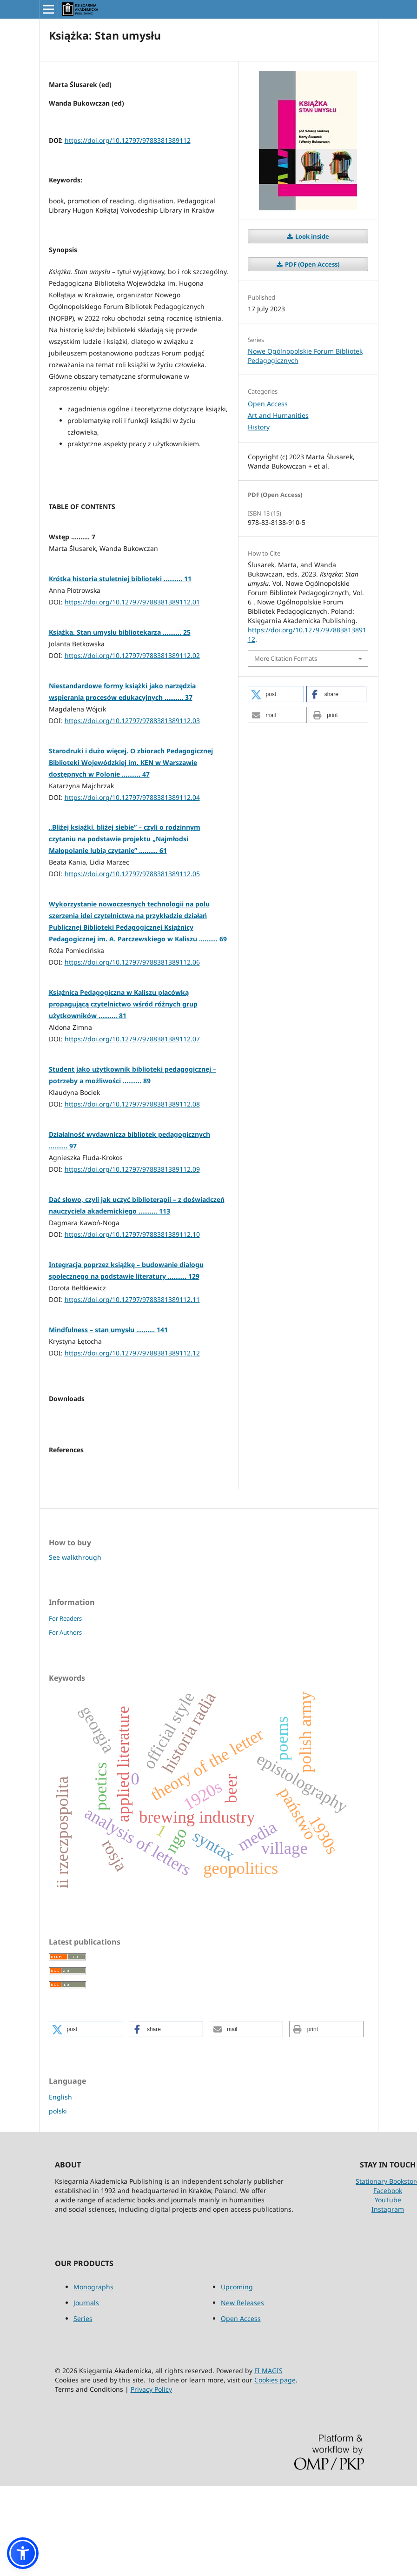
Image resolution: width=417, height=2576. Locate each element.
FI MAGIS (268, 2460)
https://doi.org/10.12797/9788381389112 (128, 140)
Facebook (387, 2280)
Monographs (93, 2376)
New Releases (242, 2392)
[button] (276, 694)
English (60, 2186)
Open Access (268, 403)
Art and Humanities (278, 415)
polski (58, 2200)
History (259, 427)
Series (83, 2408)
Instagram (387, 2298)
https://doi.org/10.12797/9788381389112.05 (132, 873)
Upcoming (237, 2376)
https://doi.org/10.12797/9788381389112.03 (132, 720)
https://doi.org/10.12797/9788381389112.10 (132, 1234)
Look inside (311, 236)
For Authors (65, 1722)
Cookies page (275, 2469)
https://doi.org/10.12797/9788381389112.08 (132, 1104)
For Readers (65, 1708)
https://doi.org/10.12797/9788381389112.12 (132, 1352)
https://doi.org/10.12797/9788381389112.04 (132, 797)
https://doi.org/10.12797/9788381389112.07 (132, 1038)
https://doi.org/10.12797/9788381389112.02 (132, 655)
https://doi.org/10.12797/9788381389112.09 (132, 1169)
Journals (86, 2392)
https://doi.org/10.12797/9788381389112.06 (132, 962)
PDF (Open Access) (311, 264)
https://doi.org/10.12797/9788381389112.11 (132, 1299)
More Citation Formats (285, 658)
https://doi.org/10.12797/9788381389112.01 (132, 601)
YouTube (388, 2289)
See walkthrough (75, 1647)
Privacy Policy (151, 2479)
